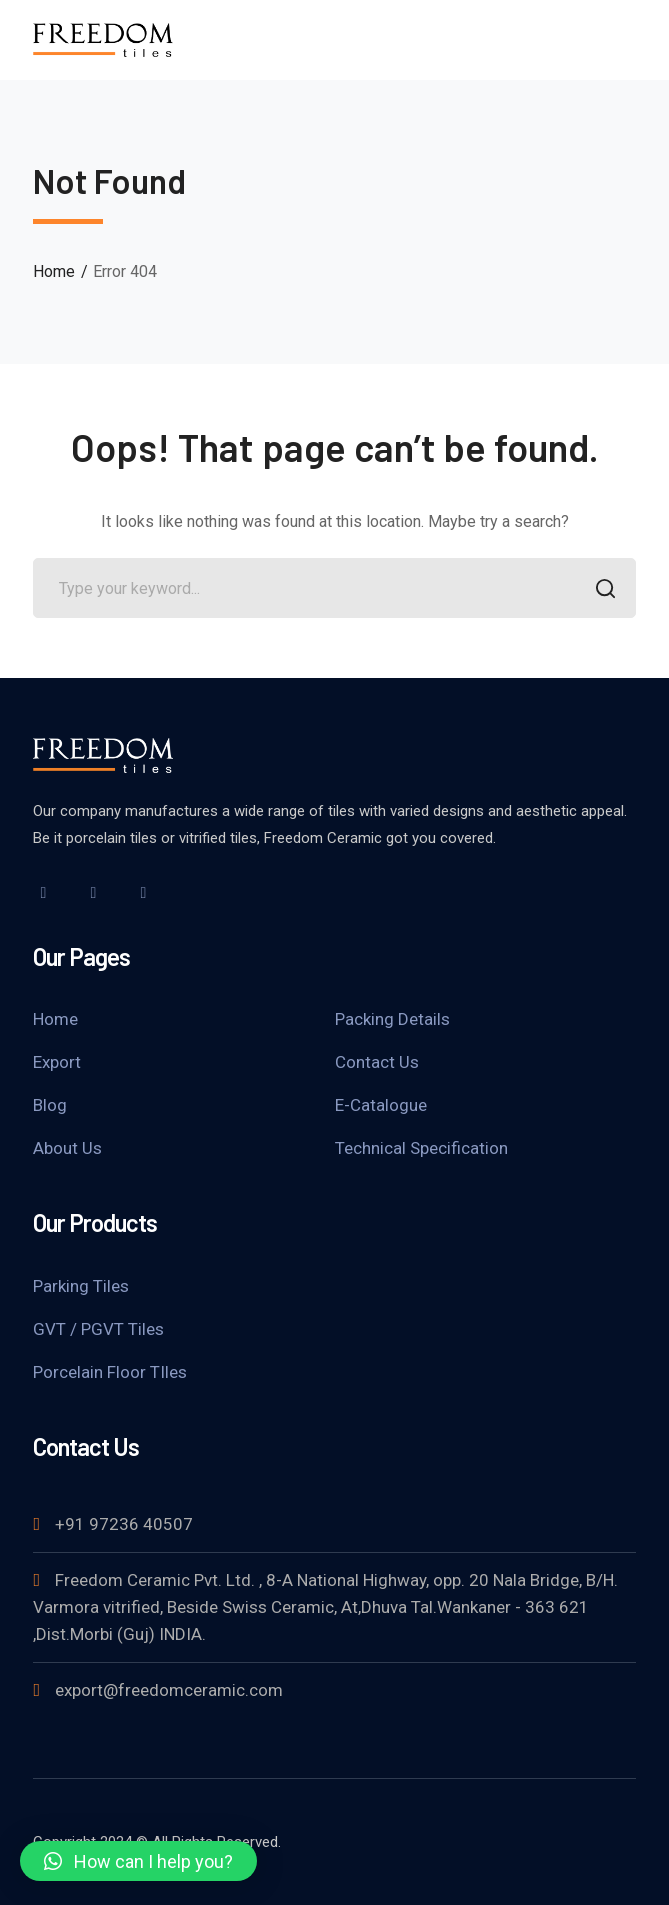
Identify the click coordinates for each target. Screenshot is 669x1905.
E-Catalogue (381, 1105)
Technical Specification (421, 1148)
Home (54, 271)
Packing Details (392, 1019)
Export (57, 1062)
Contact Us (377, 1062)
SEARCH (600, 590)
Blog (50, 1105)
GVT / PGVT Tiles (98, 1329)
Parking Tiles (81, 1286)
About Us (67, 1148)
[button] (138, 1861)
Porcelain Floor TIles (110, 1372)
